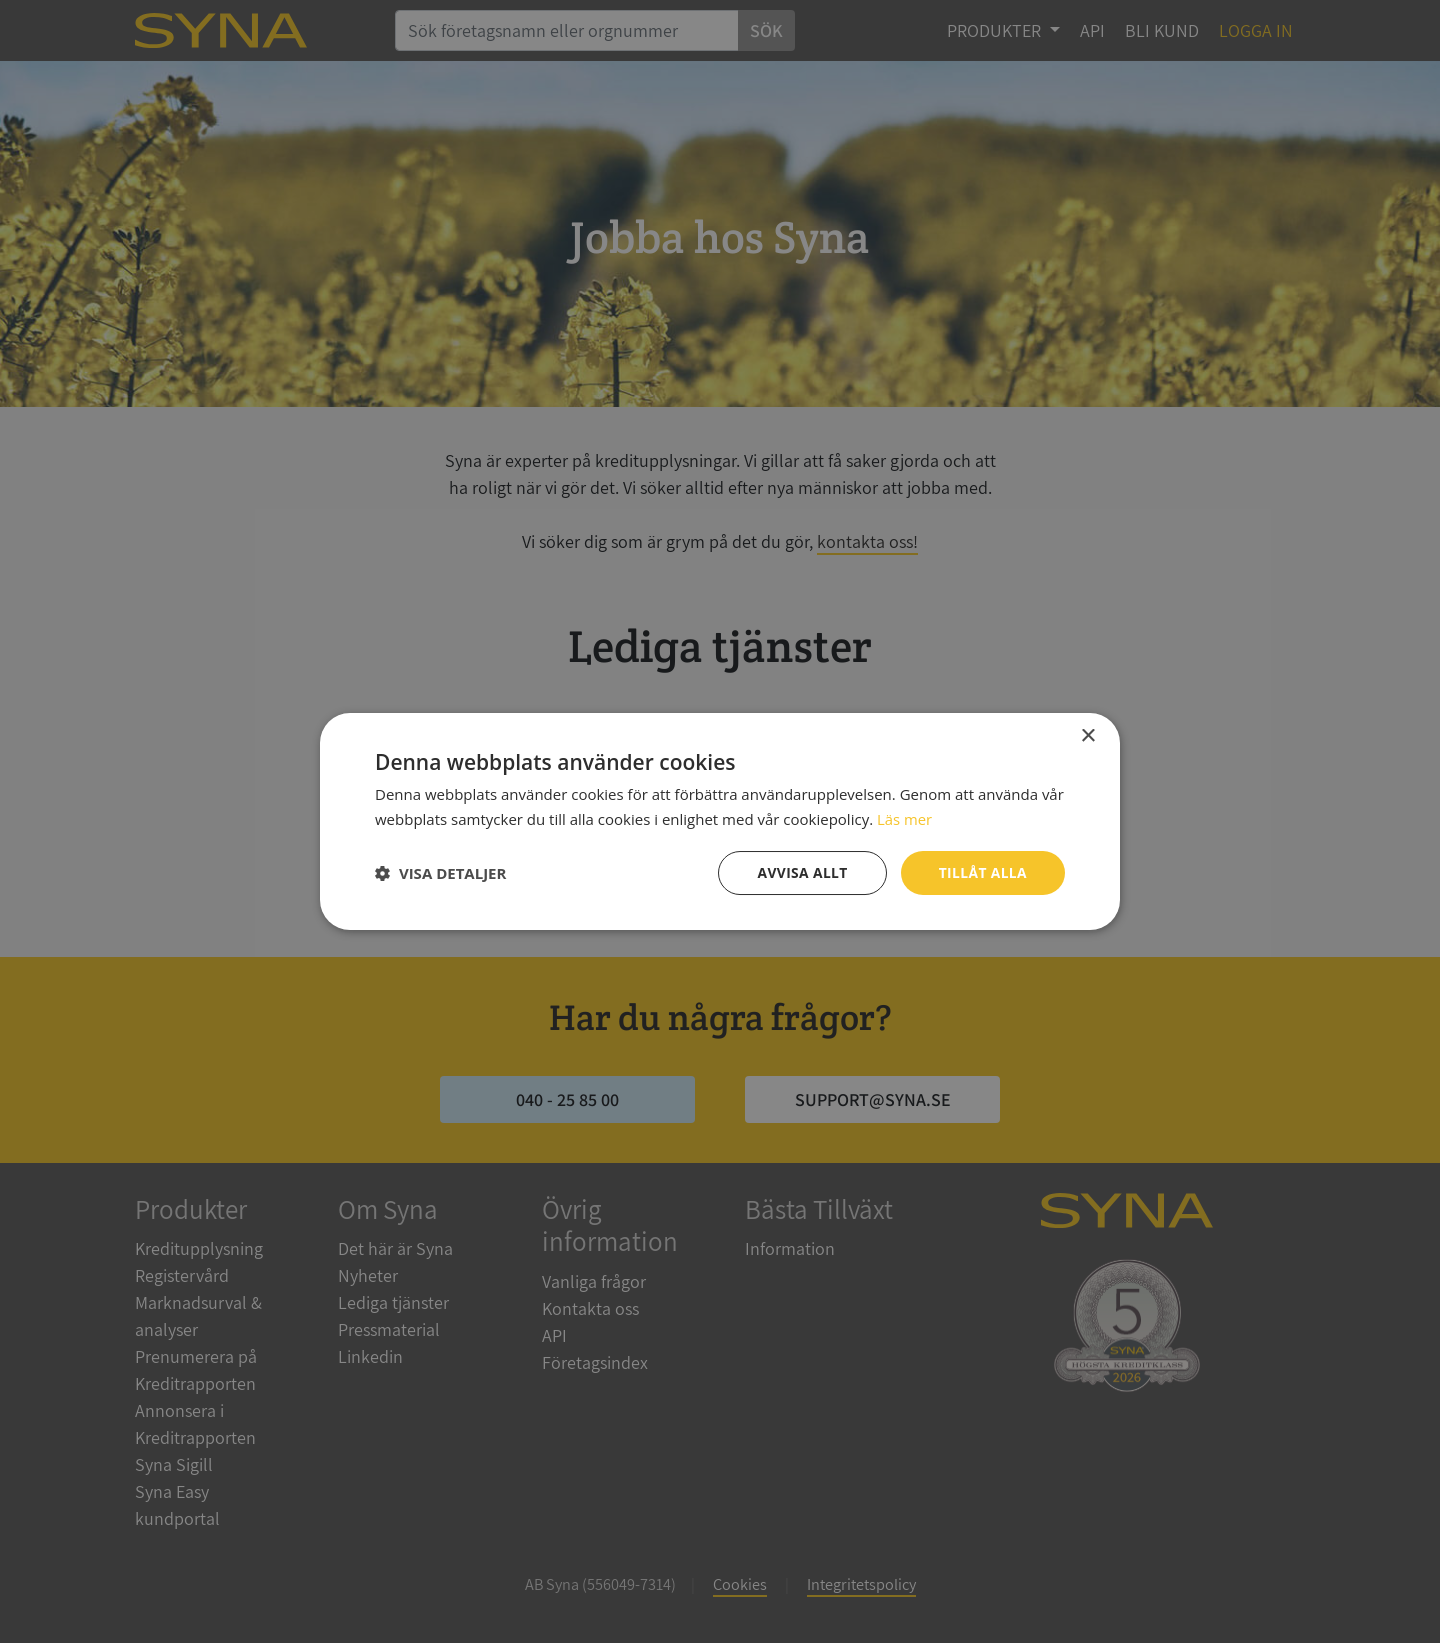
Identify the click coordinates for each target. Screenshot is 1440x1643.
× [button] (1087, 735)
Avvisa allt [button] (800, 872)
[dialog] (720, 821)
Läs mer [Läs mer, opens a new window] (905, 818)
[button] (440, 873)
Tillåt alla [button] (982, 872)
